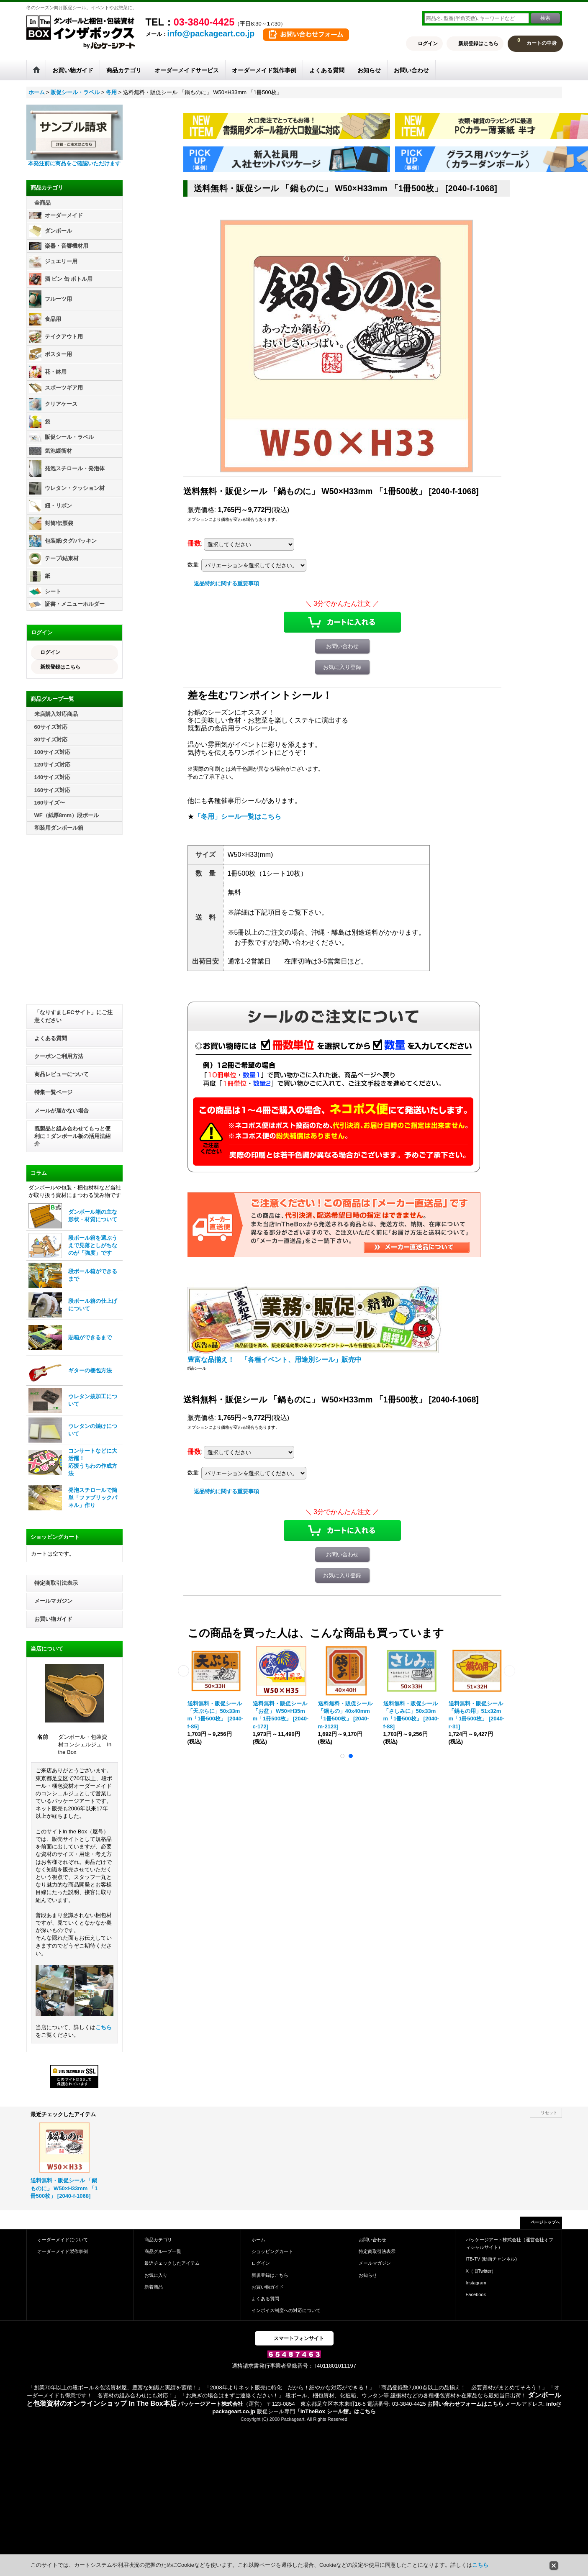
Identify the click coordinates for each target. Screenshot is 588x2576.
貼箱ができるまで (90, 1337)
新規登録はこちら (478, 43)
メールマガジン (53, 1601)
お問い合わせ (342, 646)
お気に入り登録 (342, 667)
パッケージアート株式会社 (210, 2404)
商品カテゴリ (158, 2239)
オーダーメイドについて (62, 2239)
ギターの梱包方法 (90, 1370)
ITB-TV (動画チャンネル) (491, 2258)
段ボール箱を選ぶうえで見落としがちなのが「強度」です (92, 1245)
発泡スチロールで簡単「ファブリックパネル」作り (92, 1497)
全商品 (42, 203)
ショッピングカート (272, 2251)
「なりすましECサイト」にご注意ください (73, 1016)
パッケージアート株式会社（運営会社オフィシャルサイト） (509, 2243)
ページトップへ (545, 2222)
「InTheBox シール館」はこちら (335, 2411)
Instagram (476, 2282)
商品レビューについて (61, 1074)
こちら (103, 2027)
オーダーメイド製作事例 (62, 2251)
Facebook (476, 2294)
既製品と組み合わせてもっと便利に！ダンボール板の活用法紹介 (72, 1136)
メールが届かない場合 (61, 1110)
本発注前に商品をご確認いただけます (74, 163)
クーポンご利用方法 (58, 1056)
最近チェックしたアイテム (172, 2263)
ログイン (428, 43)
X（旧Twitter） (481, 2271)
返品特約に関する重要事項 (226, 583)
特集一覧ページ (53, 1092)
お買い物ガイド (53, 1619)
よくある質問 (50, 1038)
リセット (549, 2112)
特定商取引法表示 (56, 1583)
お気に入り (155, 2275)
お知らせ (368, 2275)
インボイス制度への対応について (286, 2310)
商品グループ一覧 (162, 2251)
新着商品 (153, 2286)
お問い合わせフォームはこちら (465, 2404)
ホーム (258, 2239)
